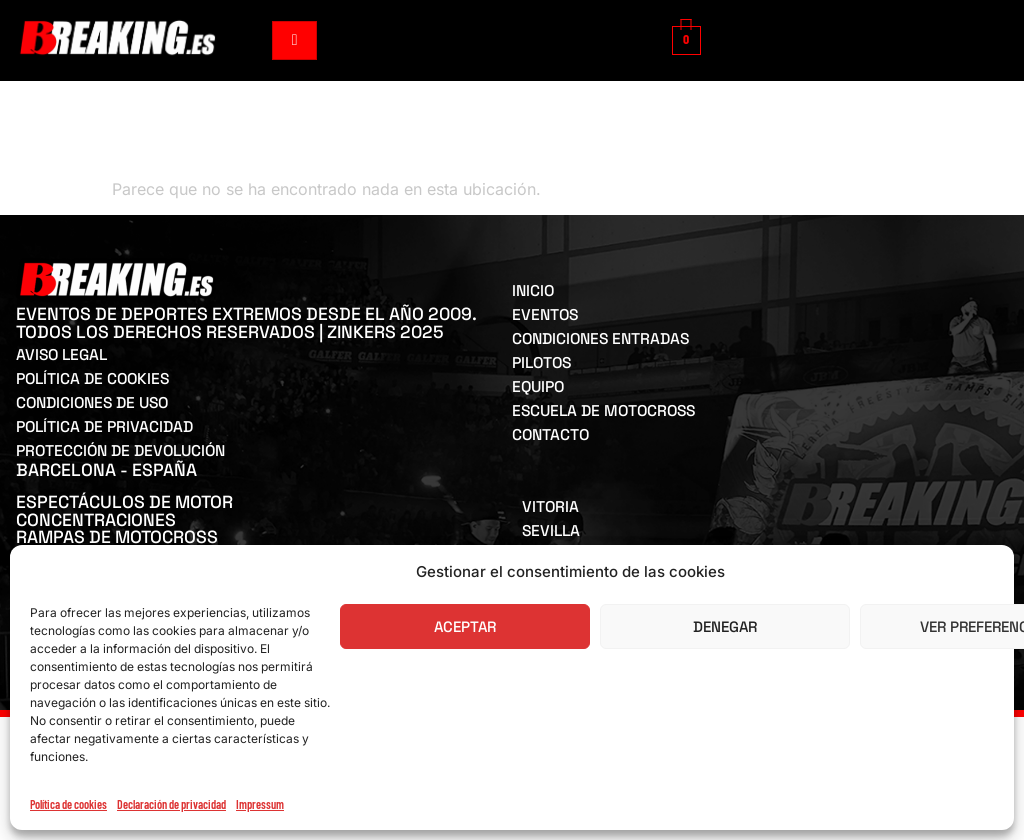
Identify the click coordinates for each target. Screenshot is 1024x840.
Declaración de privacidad (171, 804)
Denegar (725, 626)
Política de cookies (68, 804)
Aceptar (465, 626)
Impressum (260, 804)
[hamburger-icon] (294, 40)
